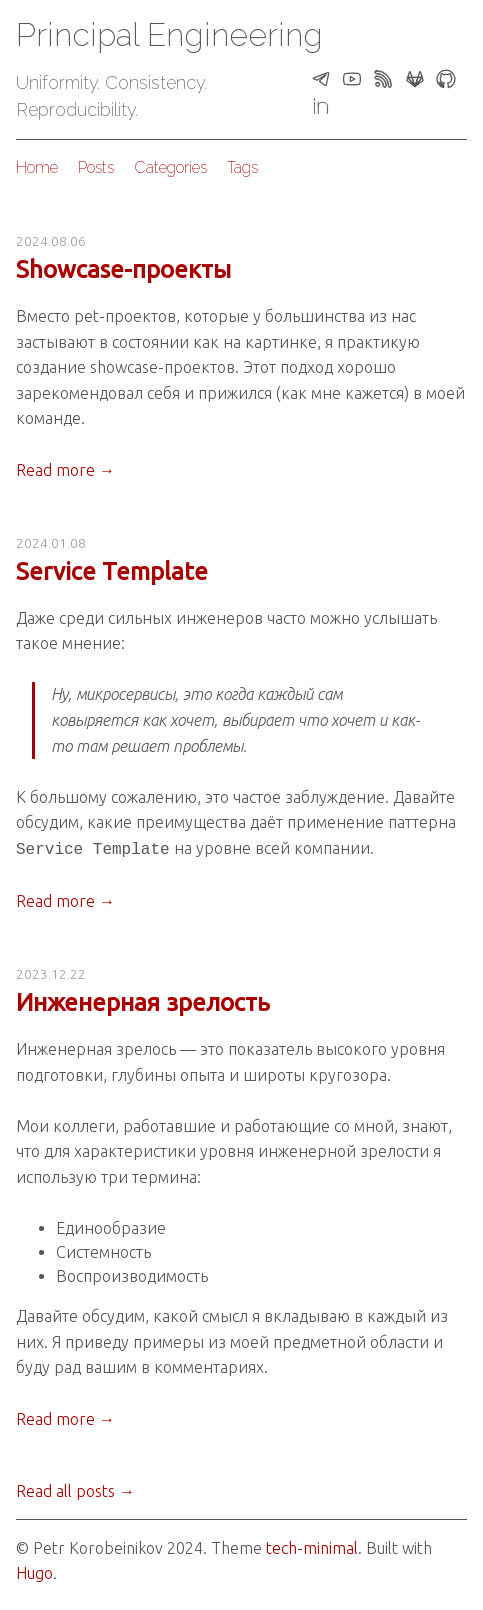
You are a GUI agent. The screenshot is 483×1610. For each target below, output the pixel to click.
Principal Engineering (169, 34)
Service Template (112, 571)
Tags (242, 167)
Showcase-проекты (123, 269)
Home (37, 167)
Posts (96, 167)
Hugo (34, 1571)
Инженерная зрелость (143, 1000)
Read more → (65, 470)
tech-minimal (312, 1546)
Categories (170, 167)
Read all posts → (75, 1489)
